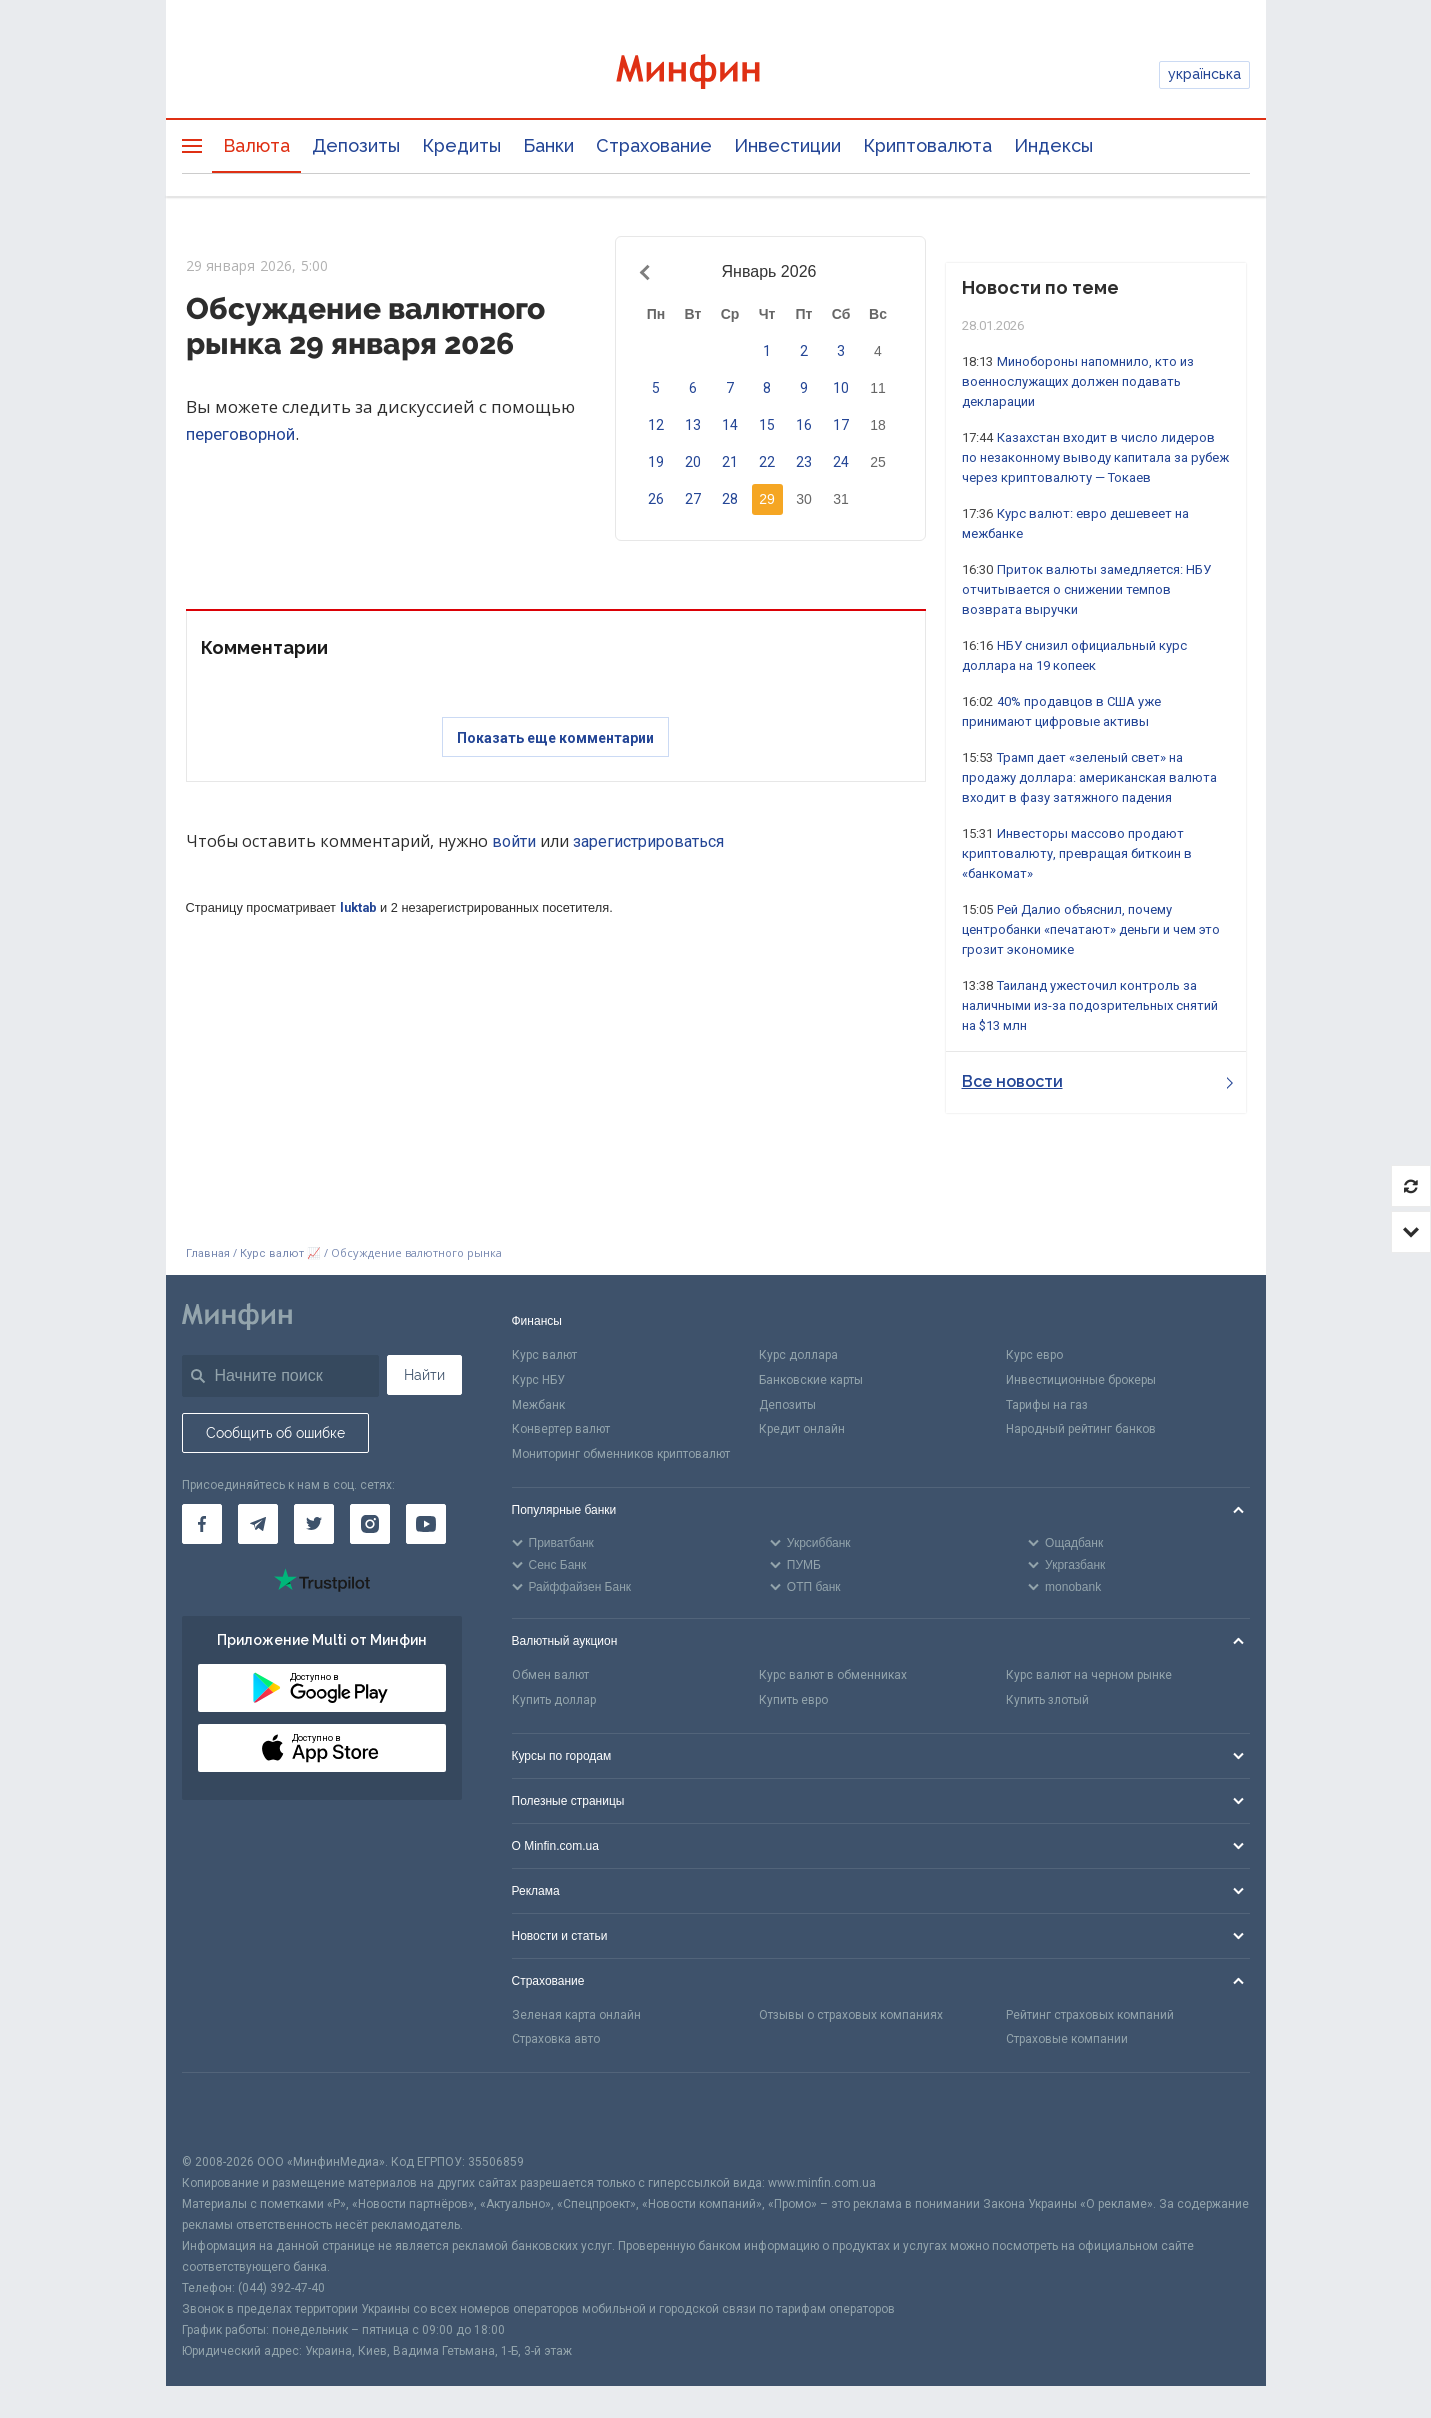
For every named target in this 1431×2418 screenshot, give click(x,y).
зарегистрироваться (648, 841)
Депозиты (356, 145)
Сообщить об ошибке (275, 1433)
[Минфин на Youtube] (426, 1524)
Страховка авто (556, 2039)
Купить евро (793, 1700)
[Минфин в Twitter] (314, 1524)
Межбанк (538, 1405)
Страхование (654, 145)
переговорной (240, 434)
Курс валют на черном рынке (1089, 1675)
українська (1204, 74)
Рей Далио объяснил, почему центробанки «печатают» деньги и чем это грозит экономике (1091, 929)
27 (693, 499)
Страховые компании (1067, 2039)
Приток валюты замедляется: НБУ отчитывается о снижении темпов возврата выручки (1086, 589)
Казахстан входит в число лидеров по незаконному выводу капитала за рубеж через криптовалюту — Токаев (1095, 457)
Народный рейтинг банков (1081, 1429)
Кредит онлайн (802, 1429)
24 (841, 462)
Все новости (1097, 1081)
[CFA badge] (226, 2112)
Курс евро (1034, 1355)
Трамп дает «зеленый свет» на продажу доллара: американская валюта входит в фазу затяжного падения (1089, 777)
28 (730, 499)
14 (730, 425)
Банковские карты (811, 1380)
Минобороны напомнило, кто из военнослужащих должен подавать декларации (1078, 381)
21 (730, 462)
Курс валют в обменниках (833, 1675)
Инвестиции (787, 145)
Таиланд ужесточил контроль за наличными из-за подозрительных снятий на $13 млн (1090, 1005)
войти (514, 841)
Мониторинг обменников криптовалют (621, 1454)
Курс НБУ (538, 1380)
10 (841, 388)
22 (767, 462)
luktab (358, 907)
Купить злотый (1047, 1700)
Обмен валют (550, 1675)
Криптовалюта (927, 145)
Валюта (256, 145)
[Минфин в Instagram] (370, 1524)
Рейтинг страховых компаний (1090, 2015)
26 (656, 499)
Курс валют (544, 1355)
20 (693, 462)
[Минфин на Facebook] (202, 1524)
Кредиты (461, 145)
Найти (424, 1375)
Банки (548, 145)
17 (841, 425)
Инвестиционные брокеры (1081, 1380)
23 (804, 462)
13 (693, 425)
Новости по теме (1040, 287)
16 (804, 425)
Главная (208, 1253)
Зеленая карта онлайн (576, 2015)
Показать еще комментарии (555, 738)
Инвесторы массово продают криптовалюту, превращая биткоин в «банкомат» (1077, 853)
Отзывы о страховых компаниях (851, 2015)
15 (767, 425)
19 (656, 462)
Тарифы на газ (1047, 1405)
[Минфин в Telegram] (258, 1524)
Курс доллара (798, 1355)
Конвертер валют (561, 1429)
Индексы (1053, 145)
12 (656, 425)
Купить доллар (554, 1700)
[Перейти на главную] (716, 74)
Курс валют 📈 (280, 1253)
